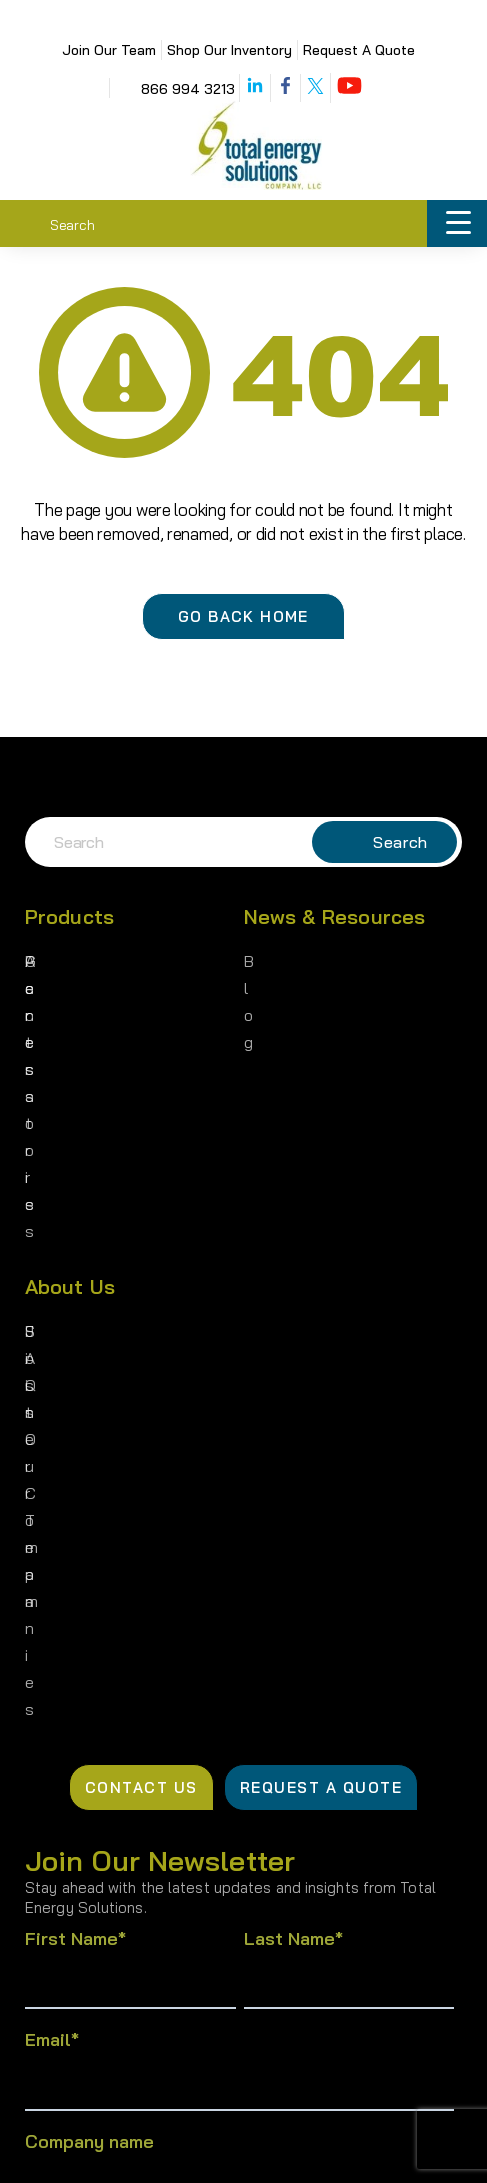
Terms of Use (250, 2148)
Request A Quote (359, 50)
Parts (45, 991)
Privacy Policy (110, 2148)
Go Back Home (243, 616)
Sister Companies (89, 1121)
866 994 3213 (188, 89)
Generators (66, 961)
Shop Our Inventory (229, 50)
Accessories (70, 1021)
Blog (260, 961)
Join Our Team (109, 50)
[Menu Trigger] (458, 224)
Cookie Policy (388, 2148)
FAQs (44, 1181)
